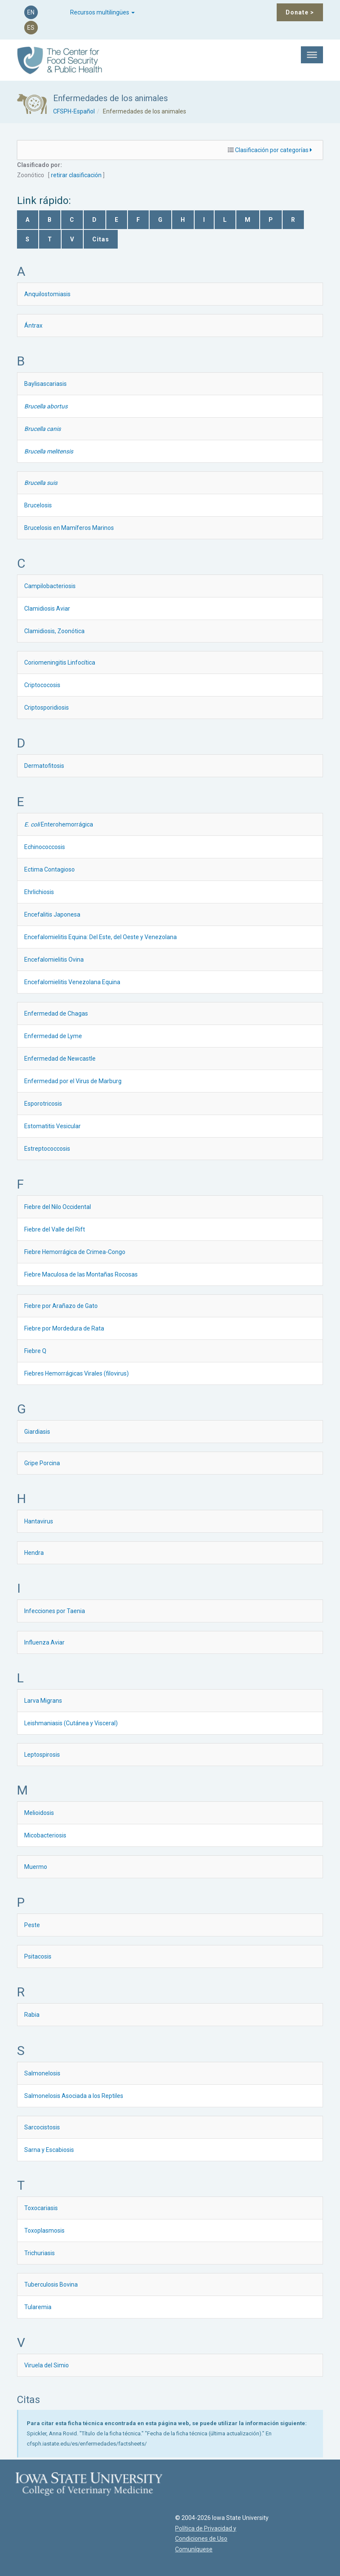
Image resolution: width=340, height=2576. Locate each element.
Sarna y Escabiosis (49, 2149)
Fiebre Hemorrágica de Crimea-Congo (74, 1251)
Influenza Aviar (44, 1642)
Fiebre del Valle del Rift (54, 1229)
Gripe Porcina (42, 1463)
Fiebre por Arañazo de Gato (61, 1305)
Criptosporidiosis (46, 707)
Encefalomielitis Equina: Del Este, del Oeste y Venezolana (100, 937)
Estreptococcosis (47, 1148)
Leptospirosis (42, 1754)
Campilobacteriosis (50, 586)
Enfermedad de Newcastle (60, 1058)
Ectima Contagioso (49, 869)
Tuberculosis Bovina (51, 2284)
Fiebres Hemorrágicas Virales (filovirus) (76, 1373)
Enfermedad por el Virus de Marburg (73, 1081)
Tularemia (37, 2307)
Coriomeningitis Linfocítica (59, 662)
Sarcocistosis (42, 2127)
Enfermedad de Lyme (53, 1036)
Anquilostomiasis (47, 294)
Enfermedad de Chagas (56, 1013)
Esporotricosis (43, 1103)
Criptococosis (42, 685)
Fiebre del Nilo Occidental (57, 1206)
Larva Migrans (43, 1700)
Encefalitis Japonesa (52, 914)
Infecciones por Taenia (54, 1611)
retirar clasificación (76, 175)
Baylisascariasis (45, 383)
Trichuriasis (39, 2253)
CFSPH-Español (74, 111)
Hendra (34, 1552)
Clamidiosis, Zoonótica (54, 631)
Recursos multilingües (102, 12)
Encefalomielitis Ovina (54, 959)
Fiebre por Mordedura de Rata (64, 1328)
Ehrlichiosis (39, 892)
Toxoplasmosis (44, 2230)
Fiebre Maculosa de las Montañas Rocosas (81, 1274)
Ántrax (33, 325)
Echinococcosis (44, 847)
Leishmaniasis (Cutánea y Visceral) (71, 1723)
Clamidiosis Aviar (47, 608)
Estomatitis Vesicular (52, 1126)
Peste (32, 1925)
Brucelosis (38, 505)
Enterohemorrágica (58, 824)
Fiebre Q (35, 1350)
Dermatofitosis (44, 765)
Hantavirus (38, 1521)
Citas (100, 239)
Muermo (35, 1866)
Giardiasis (37, 1431)
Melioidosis (39, 1812)
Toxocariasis (41, 2208)
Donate (300, 12)
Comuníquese (187, 2549)
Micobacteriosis (45, 1835)
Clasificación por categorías (273, 150)
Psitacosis (37, 1956)
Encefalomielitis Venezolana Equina (72, 982)
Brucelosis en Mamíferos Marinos (69, 527)
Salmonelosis (42, 2073)
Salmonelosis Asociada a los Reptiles (73, 2095)
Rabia (32, 2014)
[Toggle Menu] (312, 55)
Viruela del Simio (46, 2365)
